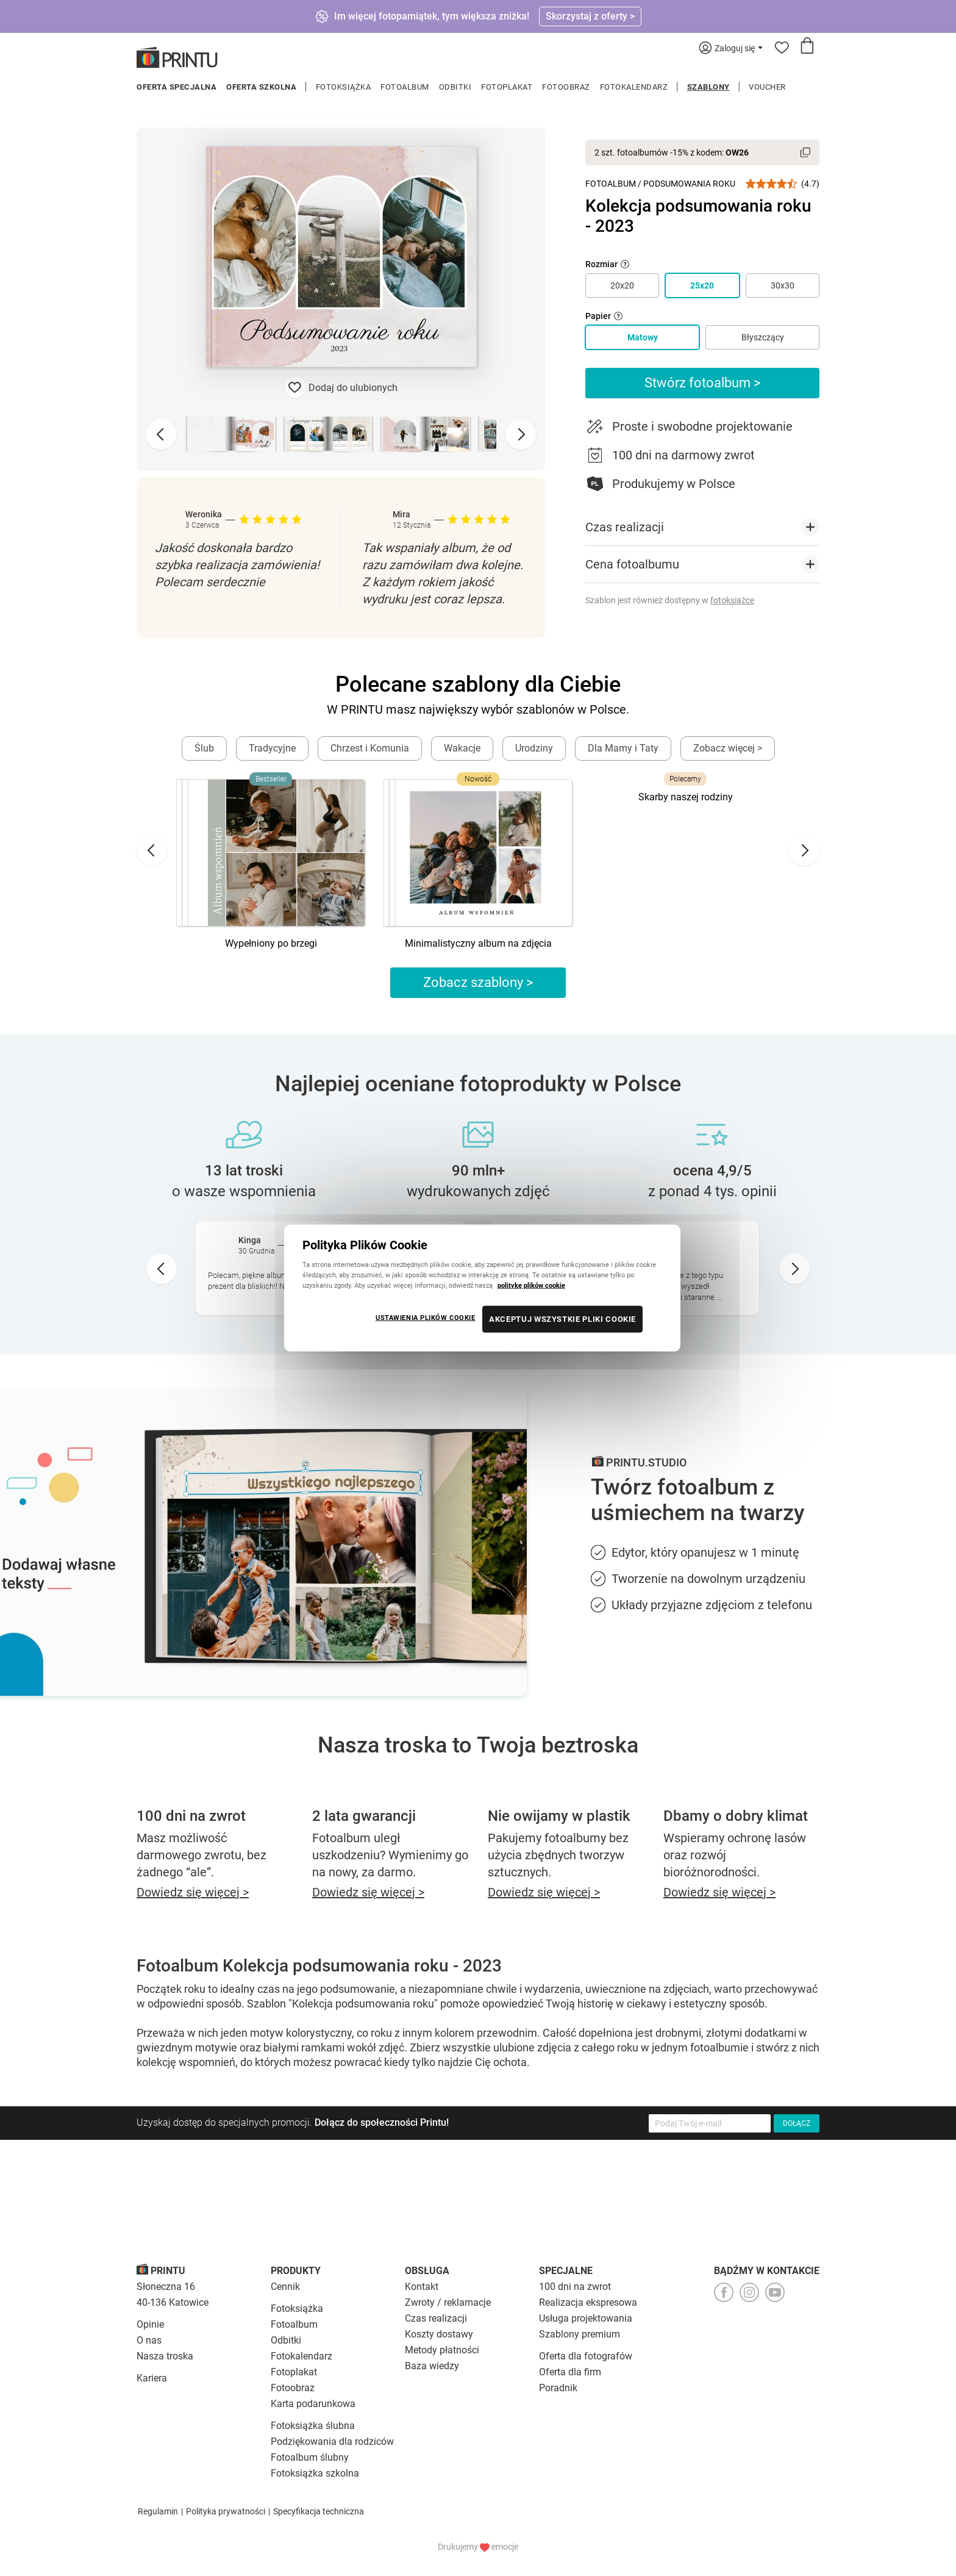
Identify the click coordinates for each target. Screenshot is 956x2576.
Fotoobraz (566, 86)
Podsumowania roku (689, 183)
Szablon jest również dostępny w (669, 600)
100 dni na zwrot (575, 2286)
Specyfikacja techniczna (318, 2511)
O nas (149, 2340)
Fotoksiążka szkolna (315, 2473)
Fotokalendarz (634, 86)
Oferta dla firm (570, 2372)
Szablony (708, 86)
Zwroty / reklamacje (448, 2302)
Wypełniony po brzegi (271, 943)
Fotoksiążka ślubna (313, 2425)
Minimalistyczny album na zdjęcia (478, 943)
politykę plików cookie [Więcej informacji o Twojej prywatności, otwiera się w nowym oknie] (531, 1285)
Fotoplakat (506, 86)
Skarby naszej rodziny (685, 797)
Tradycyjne (272, 748)
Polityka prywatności (225, 2511)
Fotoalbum (404, 86)
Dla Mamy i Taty (623, 748)
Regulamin (158, 2511)
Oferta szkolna (261, 86)
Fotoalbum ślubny (310, 2457)
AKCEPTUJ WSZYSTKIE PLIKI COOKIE (562, 1319)
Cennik (285, 2286)
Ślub (204, 748)
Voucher (767, 86)
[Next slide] (520, 434)
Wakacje (462, 748)
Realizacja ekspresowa (588, 2302)
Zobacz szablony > (478, 982)
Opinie (150, 2324)
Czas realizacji (436, 2318)
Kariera (152, 2378)
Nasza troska (165, 2356)
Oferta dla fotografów (585, 2356)
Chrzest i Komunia (369, 748)
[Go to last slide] (152, 850)
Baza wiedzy (432, 2366)
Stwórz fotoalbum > (702, 382)
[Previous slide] (161, 434)
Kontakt (421, 2286)
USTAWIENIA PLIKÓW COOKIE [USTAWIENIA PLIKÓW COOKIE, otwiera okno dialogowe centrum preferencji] (426, 1317)
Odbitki (455, 86)
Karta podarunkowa (313, 2403)
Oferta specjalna (176, 86)
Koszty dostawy (439, 2334)
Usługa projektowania (585, 2318)
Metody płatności (442, 2350)
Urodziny (534, 748)
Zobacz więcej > (727, 748)
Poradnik (558, 2388)
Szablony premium (579, 2334)
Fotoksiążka (343, 86)
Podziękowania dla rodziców (332, 2441)
